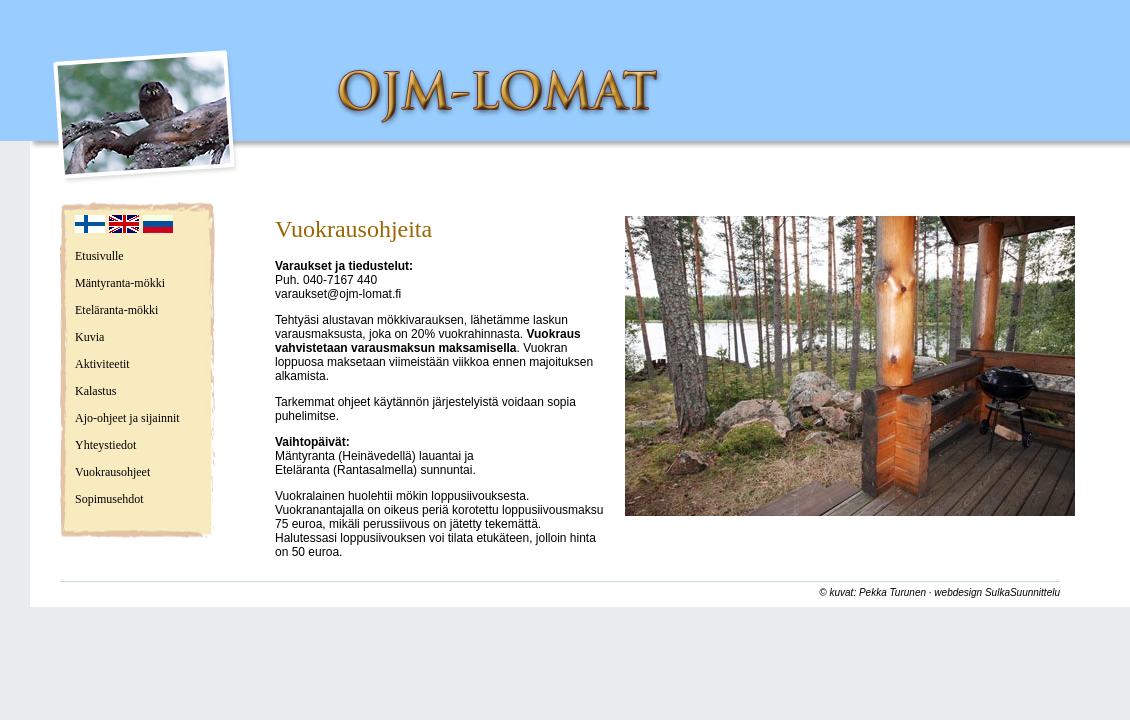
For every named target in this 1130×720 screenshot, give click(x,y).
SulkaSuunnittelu (1022, 592)
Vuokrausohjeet (112, 472)
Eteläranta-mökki (116, 310)
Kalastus (95, 391)
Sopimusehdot (109, 499)
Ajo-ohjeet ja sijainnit (127, 418)
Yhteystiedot (105, 445)
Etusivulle (99, 256)
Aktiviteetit (102, 364)
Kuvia (89, 337)
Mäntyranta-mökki (120, 283)
